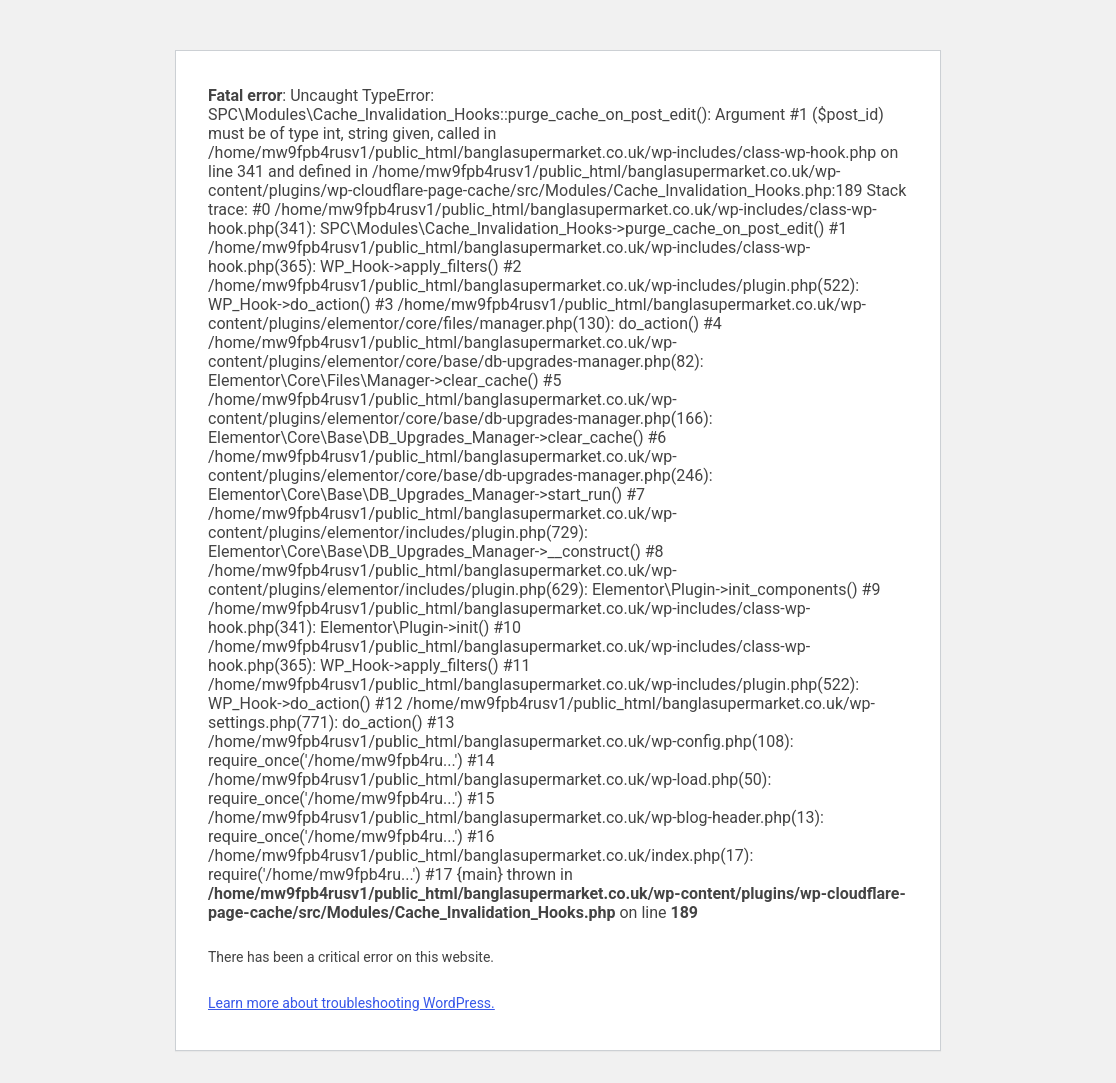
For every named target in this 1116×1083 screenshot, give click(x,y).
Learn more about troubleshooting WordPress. (351, 1003)
